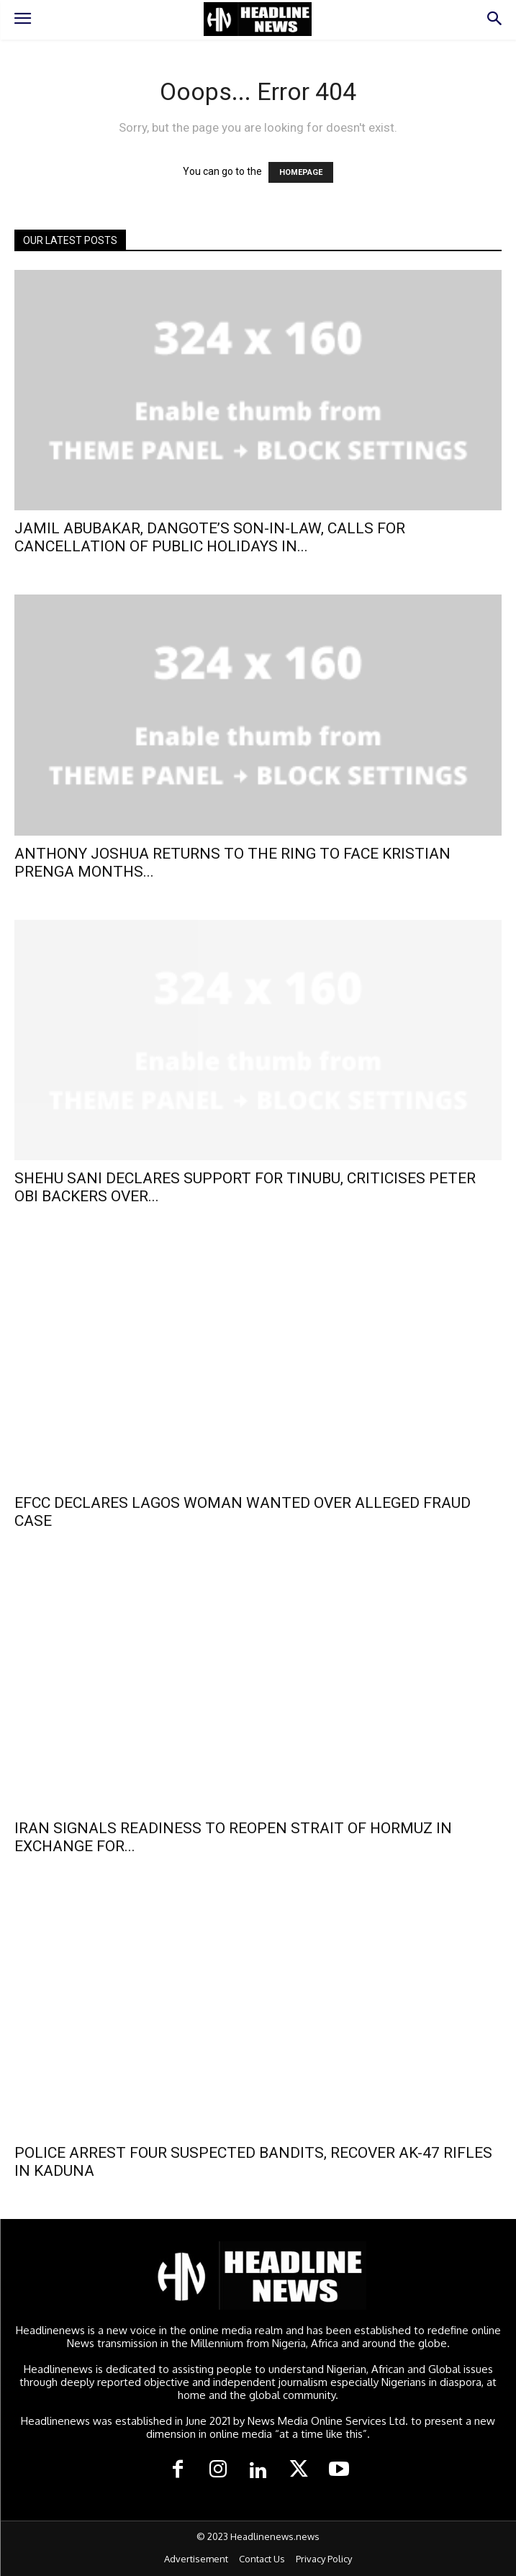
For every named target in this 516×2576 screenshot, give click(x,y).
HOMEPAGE (300, 172)
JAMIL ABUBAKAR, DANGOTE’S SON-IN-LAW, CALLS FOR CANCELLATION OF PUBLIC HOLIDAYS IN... (209, 537)
